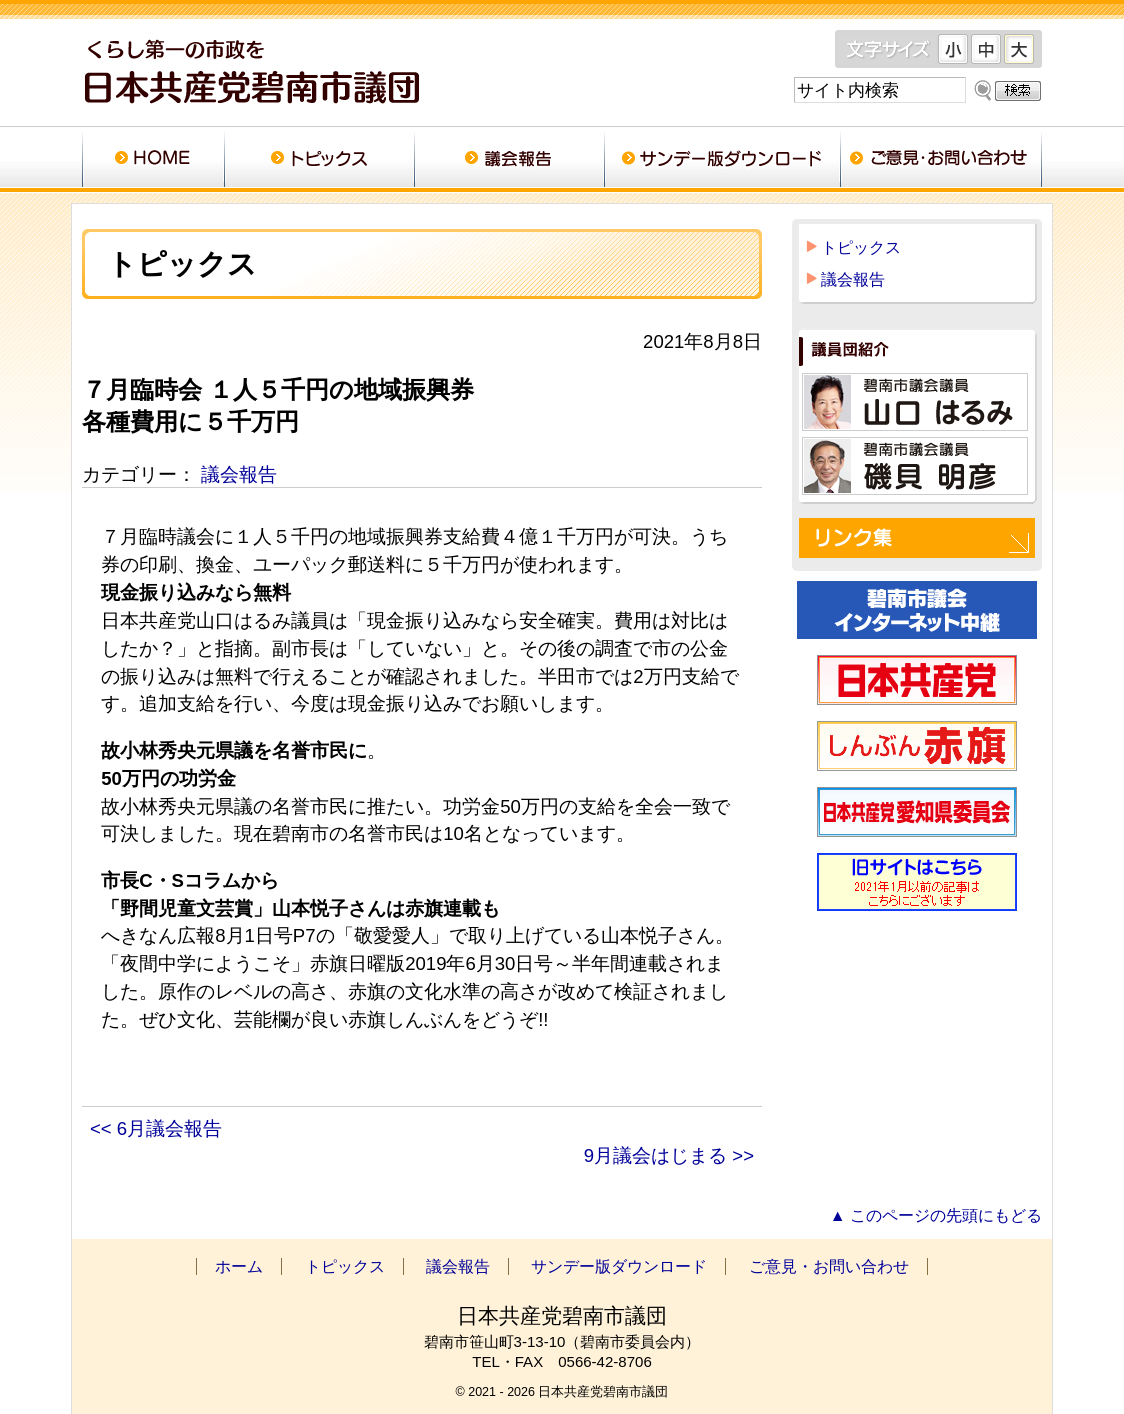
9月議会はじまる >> (669, 1155)
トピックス (319, 160)
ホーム (153, 160)
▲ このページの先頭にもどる (936, 1215)
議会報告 (509, 160)
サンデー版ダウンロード (722, 160)
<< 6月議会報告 (156, 1128)
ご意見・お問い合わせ (941, 160)
